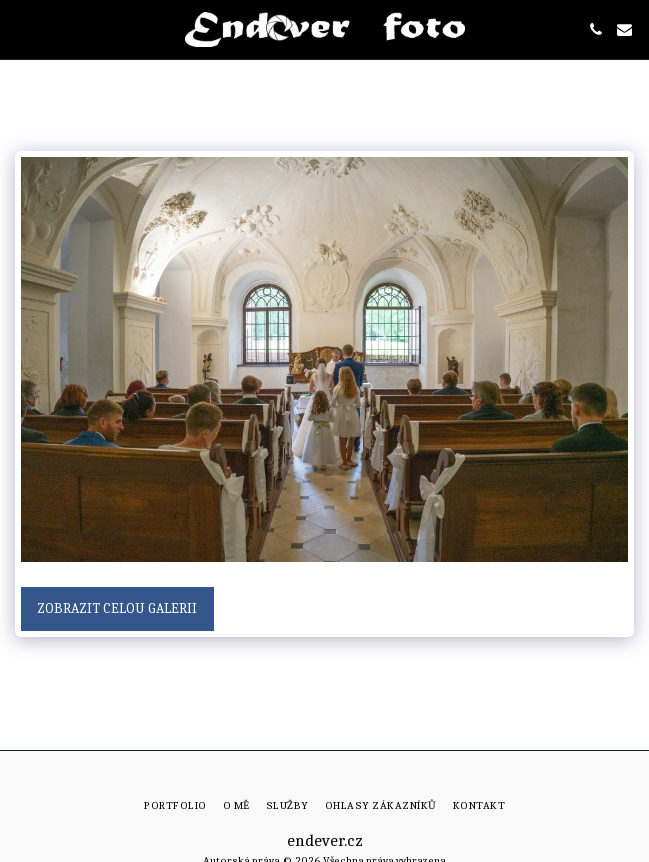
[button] (22, 28)
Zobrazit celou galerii (117, 608)
